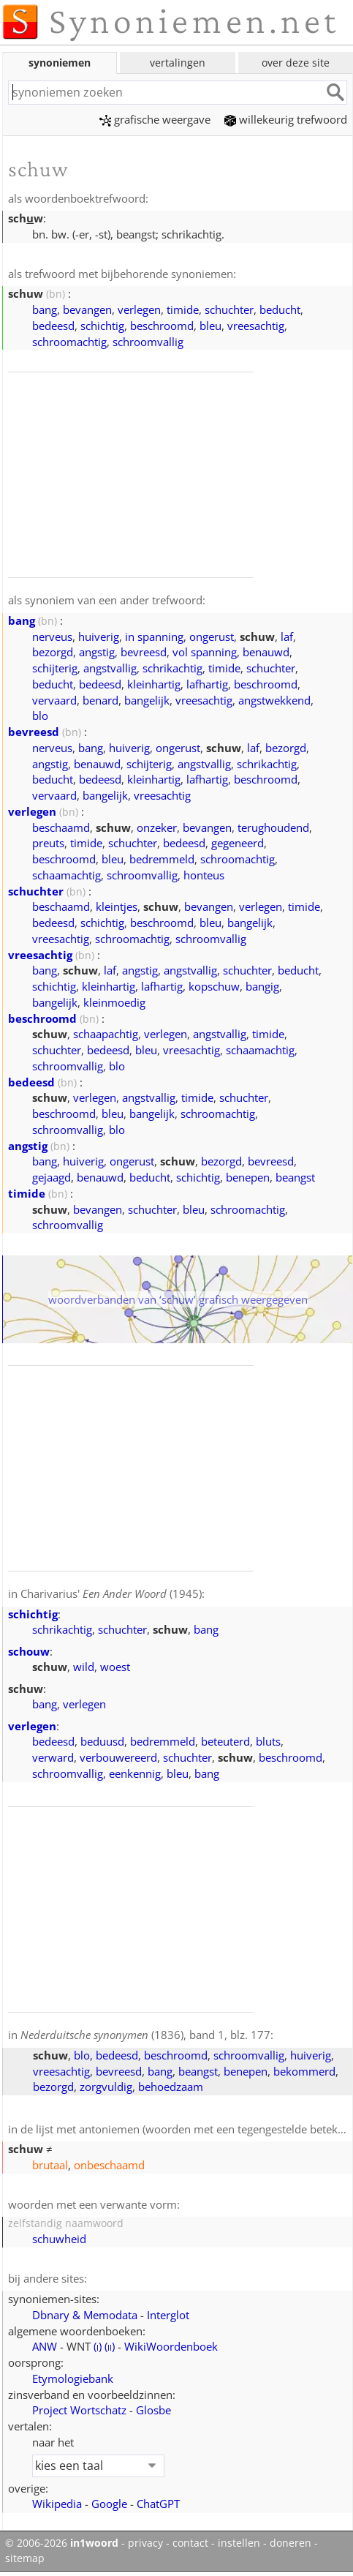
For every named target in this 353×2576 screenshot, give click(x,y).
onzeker (157, 827)
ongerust (211, 636)
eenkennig (135, 1773)
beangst (295, 1177)
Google (109, 2503)
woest (115, 1666)
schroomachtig (69, 341)
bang (44, 309)
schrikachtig (172, 668)
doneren (290, 2543)
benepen (248, 1177)
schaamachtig (66, 875)
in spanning (154, 636)
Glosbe (153, 2410)
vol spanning (204, 652)
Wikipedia (57, 2503)
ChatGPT (158, 2503)
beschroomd (162, 325)
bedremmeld (161, 859)
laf (287, 636)
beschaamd (61, 827)
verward (53, 1757)
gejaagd (51, 1177)
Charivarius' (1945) (111, 1593)
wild (83, 1666)
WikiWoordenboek (171, 2346)
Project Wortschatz (79, 2410)
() (98, 2346)
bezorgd (52, 652)
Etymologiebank (72, 2378)
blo (40, 715)
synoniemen (60, 63)
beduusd (102, 1741)
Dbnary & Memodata (84, 2314)
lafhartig (207, 684)
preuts (48, 842)
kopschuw (214, 986)
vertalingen (177, 63)
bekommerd (304, 2071)
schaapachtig (105, 1033)
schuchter (229, 309)
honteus (203, 875)
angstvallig (110, 668)
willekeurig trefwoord (285, 119)
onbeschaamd (109, 2165)
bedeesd (53, 325)
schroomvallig (148, 341)
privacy (145, 2543)
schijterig (54, 668)
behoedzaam (170, 2086)
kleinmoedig (114, 1002)
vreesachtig (255, 325)
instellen (239, 2543)
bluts (268, 1741)
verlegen (139, 309)
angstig (97, 652)
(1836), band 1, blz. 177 (145, 2034)
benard (100, 700)
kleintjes (116, 906)
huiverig (98, 636)
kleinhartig (154, 684)
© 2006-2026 (61, 2543)
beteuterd (225, 1741)
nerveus (52, 636)
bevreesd (144, 652)
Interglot (168, 2314)
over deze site (296, 63)
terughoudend (273, 827)
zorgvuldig (106, 2086)
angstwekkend (274, 700)
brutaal (50, 2165)
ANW (44, 2346)
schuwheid (59, 2238)
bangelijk (147, 700)
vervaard (54, 700)
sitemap (25, 2558)
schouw (29, 1651)
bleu (210, 325)
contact (190, 2543)
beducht (279, 309)
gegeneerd (237, 842)
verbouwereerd (118, 1757)
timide (183, 309)
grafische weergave (154, 119)
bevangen (87, 309)
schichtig (102, 325)
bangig (262, 986)
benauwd (266, 652)
